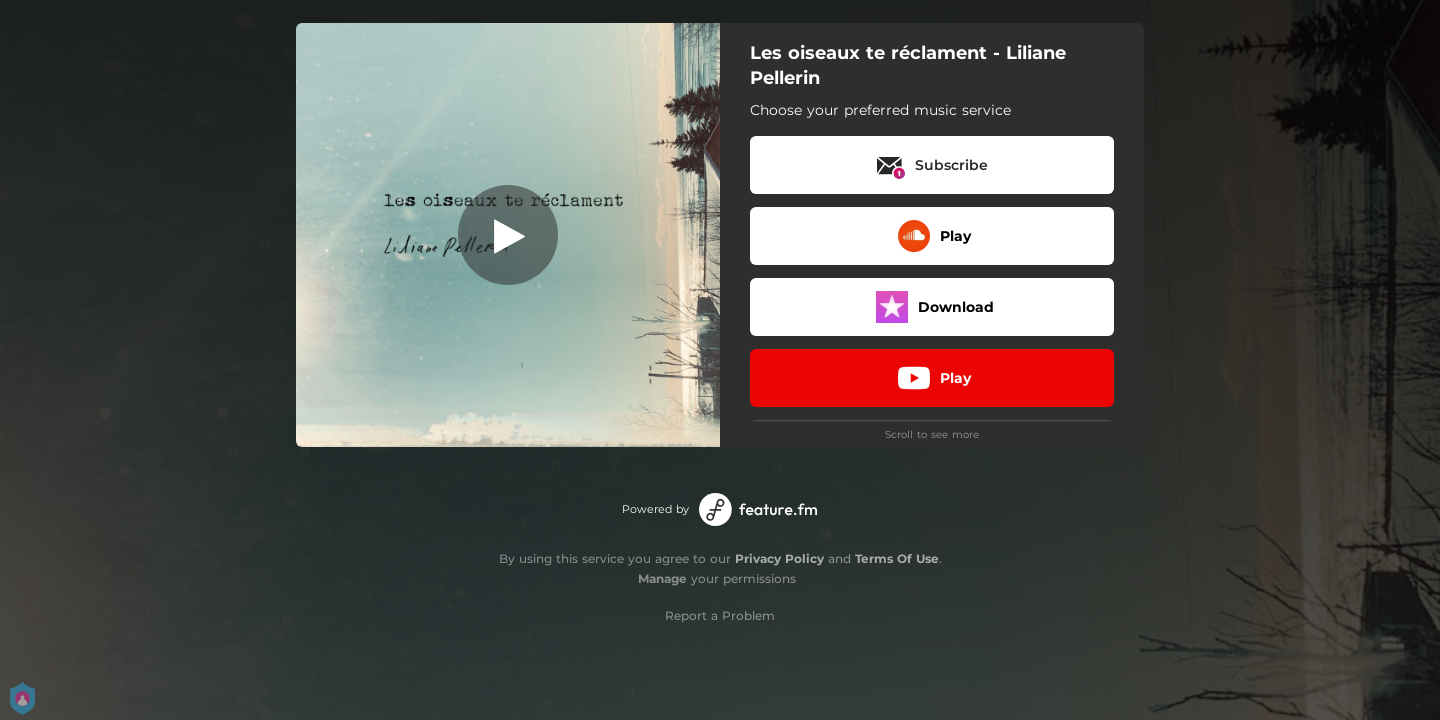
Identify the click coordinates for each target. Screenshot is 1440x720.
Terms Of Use (897, 558)
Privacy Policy (779, 558)
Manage (662, 578)
